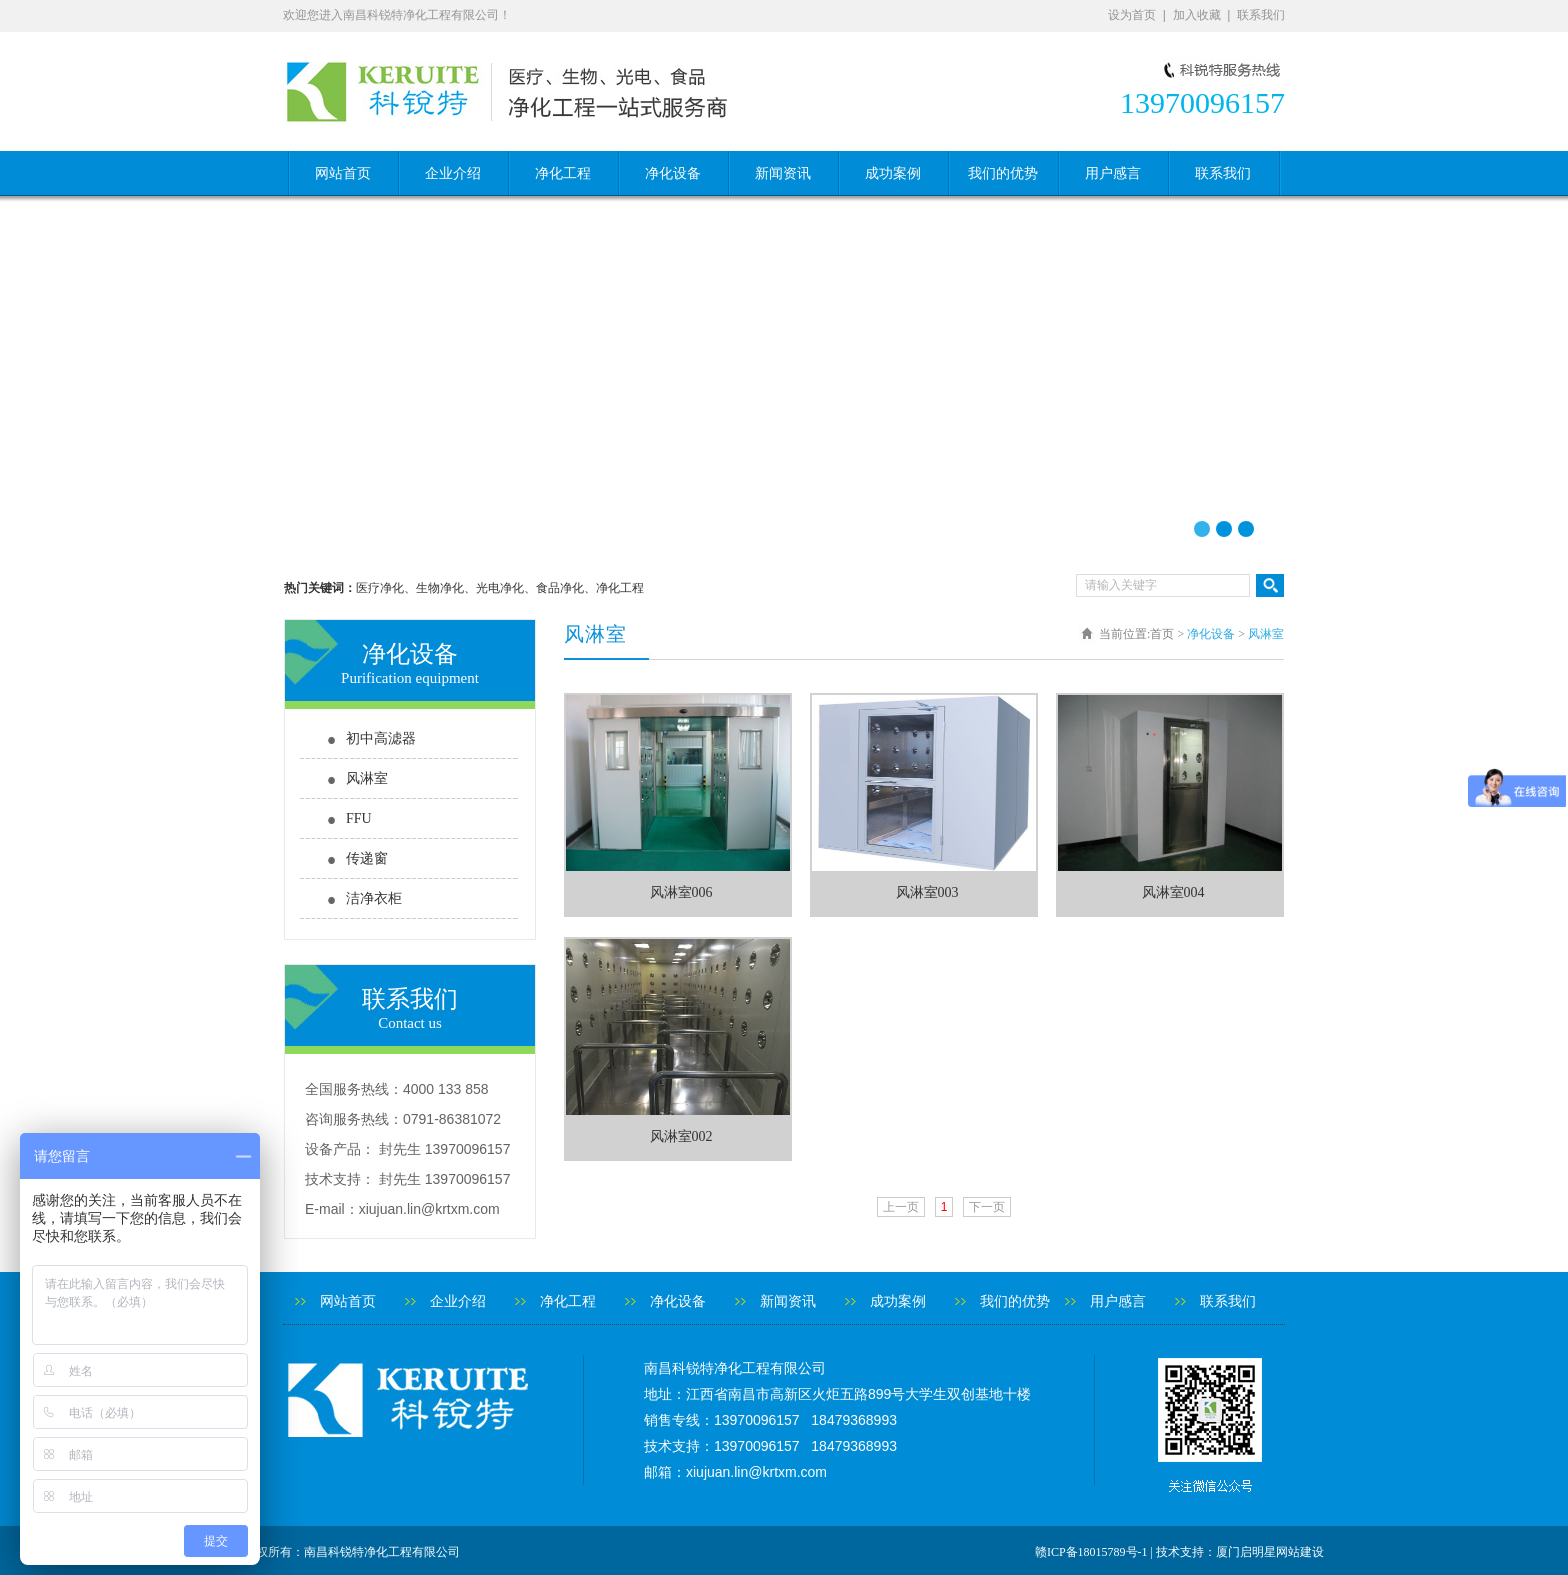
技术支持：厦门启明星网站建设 (1240, 1552)
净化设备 (673, 173)
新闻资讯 (783, 173)
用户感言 (1113, 173)
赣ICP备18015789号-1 (1091, 1552)
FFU (359, 818)
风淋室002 (681, 1136)
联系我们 (1261, 15)
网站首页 (343, 173)
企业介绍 (453, 173)
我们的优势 (1003, 173)
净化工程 (563, 173)
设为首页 (1132, 15)
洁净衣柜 (374, 898)
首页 (1162, 634)
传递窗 (367, 858)
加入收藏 (1197, 15)
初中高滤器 (381, 738)
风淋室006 (681, 892)
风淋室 (367, 778)
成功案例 (893, 173)
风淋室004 (1173, 892)
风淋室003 (927, 892)
